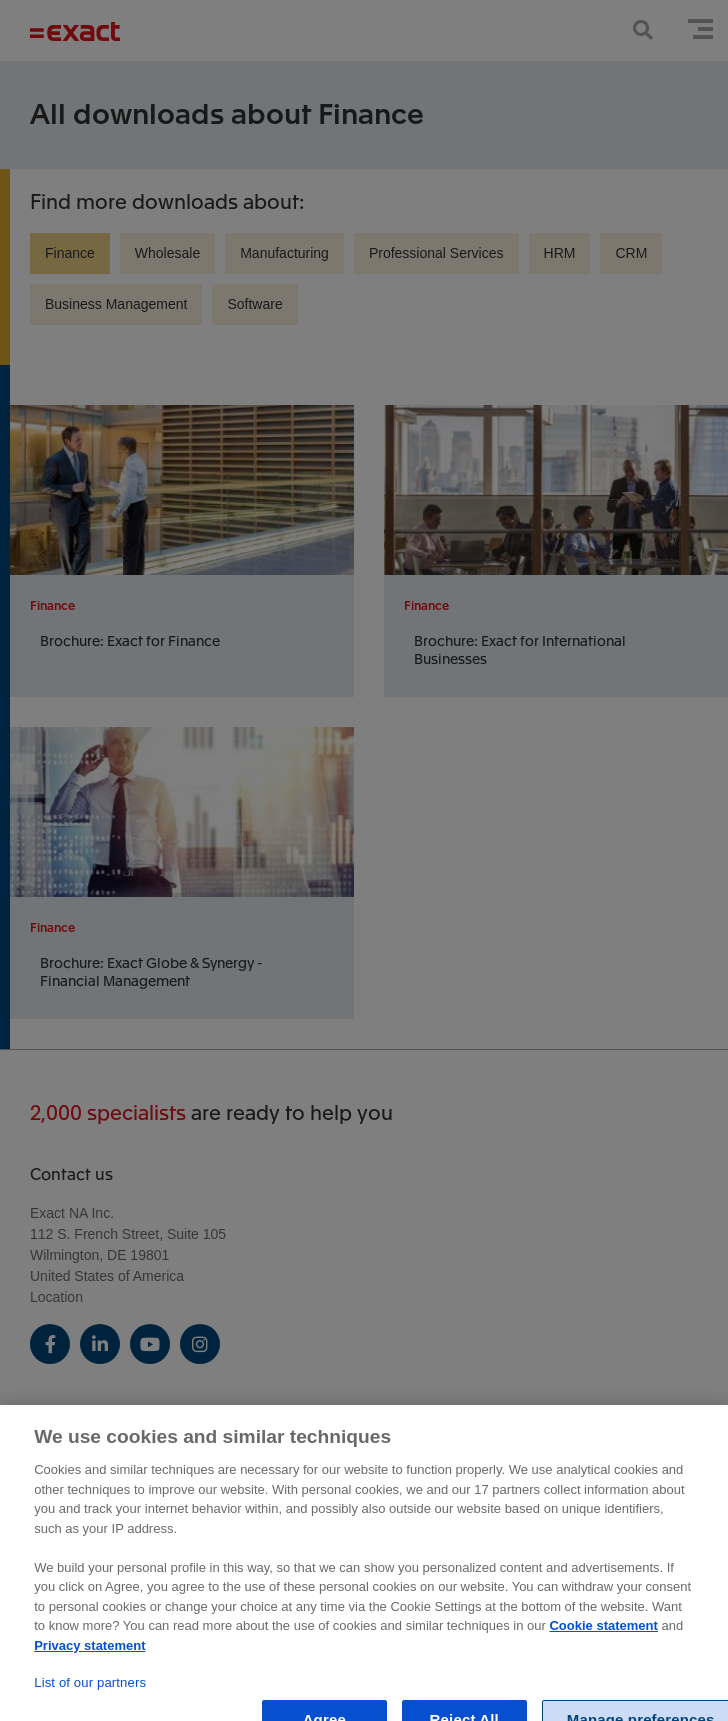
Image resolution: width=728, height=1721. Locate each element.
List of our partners (90, 1691)
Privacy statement (89, 1654)
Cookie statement (603, 1635)
